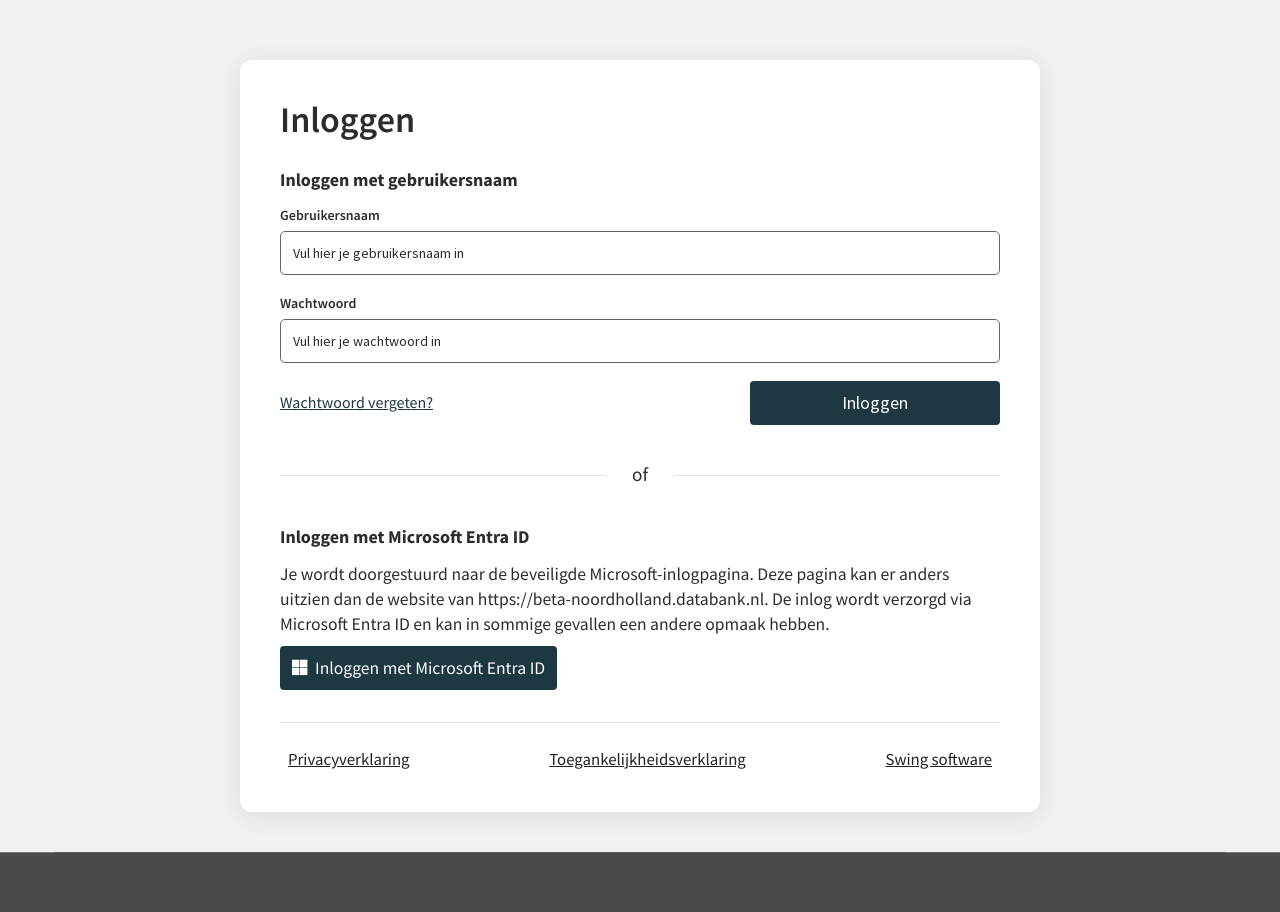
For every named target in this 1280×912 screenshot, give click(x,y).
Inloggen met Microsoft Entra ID (418, 668)
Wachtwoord (318, 303)
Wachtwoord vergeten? (356, 403)
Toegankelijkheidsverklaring (647, 759)
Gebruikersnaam (330, 215)
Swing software (938, 759)
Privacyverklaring (349, 759)
